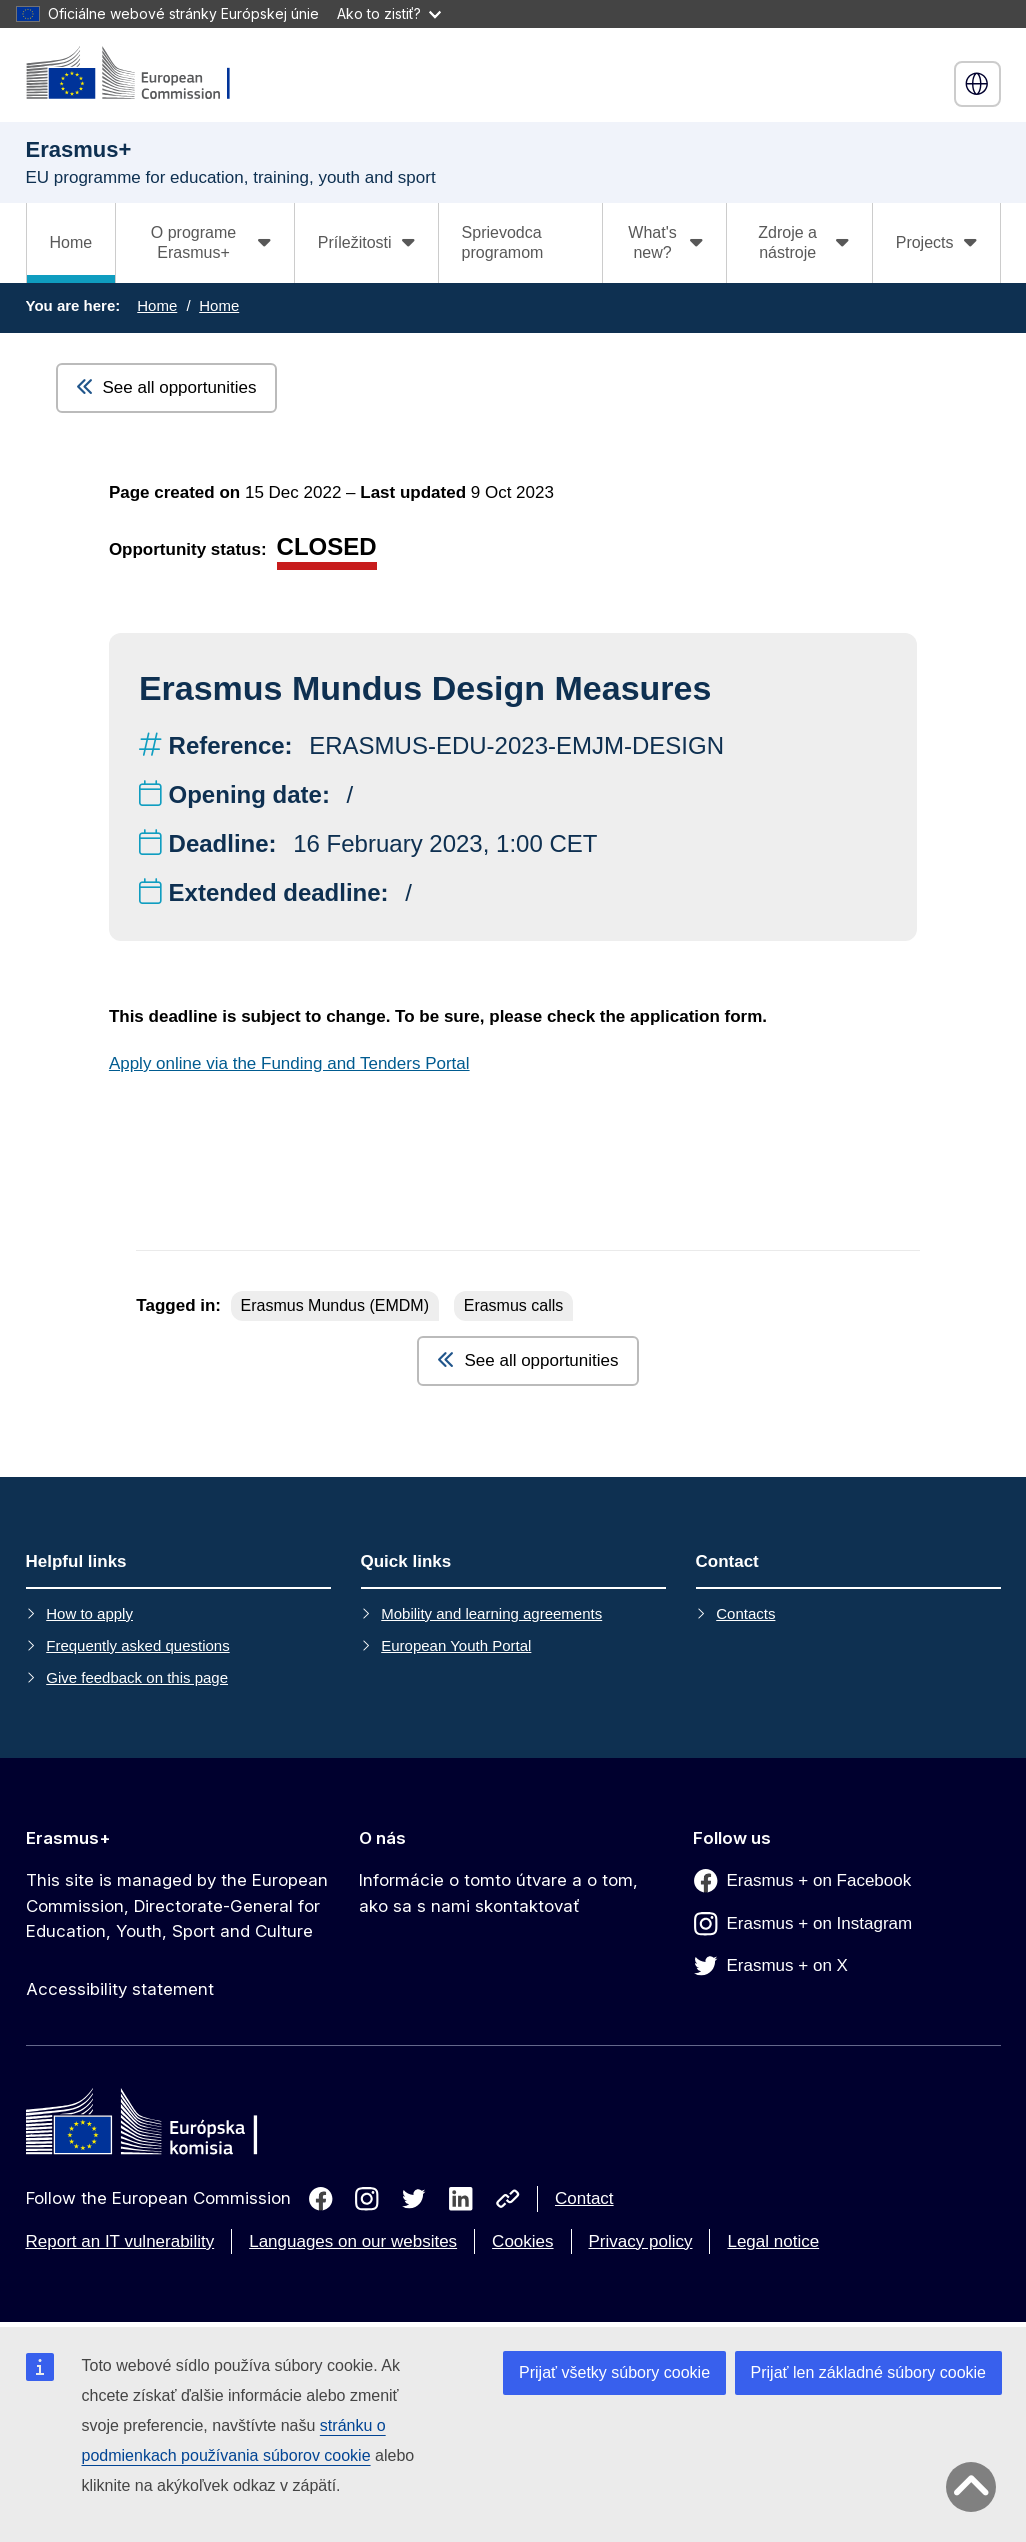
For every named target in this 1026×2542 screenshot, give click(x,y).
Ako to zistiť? (389, 13)
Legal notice (773, 2241)
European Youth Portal (456, 1645)
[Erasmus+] (141, 74)
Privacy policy (641, 2241)
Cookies (522, 2241)
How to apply (89, 1613)
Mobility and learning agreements (491, 1613)
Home (71, 242)
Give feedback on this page (137, 1677)
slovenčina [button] (977, 84)
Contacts (745, 1613)
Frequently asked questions (137, 1645)
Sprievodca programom (503, 242)
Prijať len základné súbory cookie (868, 2372)
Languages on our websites (353, 2241)
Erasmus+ (68, 1838)
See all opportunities (166, 387)
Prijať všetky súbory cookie (614, 2372)
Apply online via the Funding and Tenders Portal (289, 1063)
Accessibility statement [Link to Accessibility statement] (120, 1989)
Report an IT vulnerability (120, 2241)
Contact (584, 2198)
